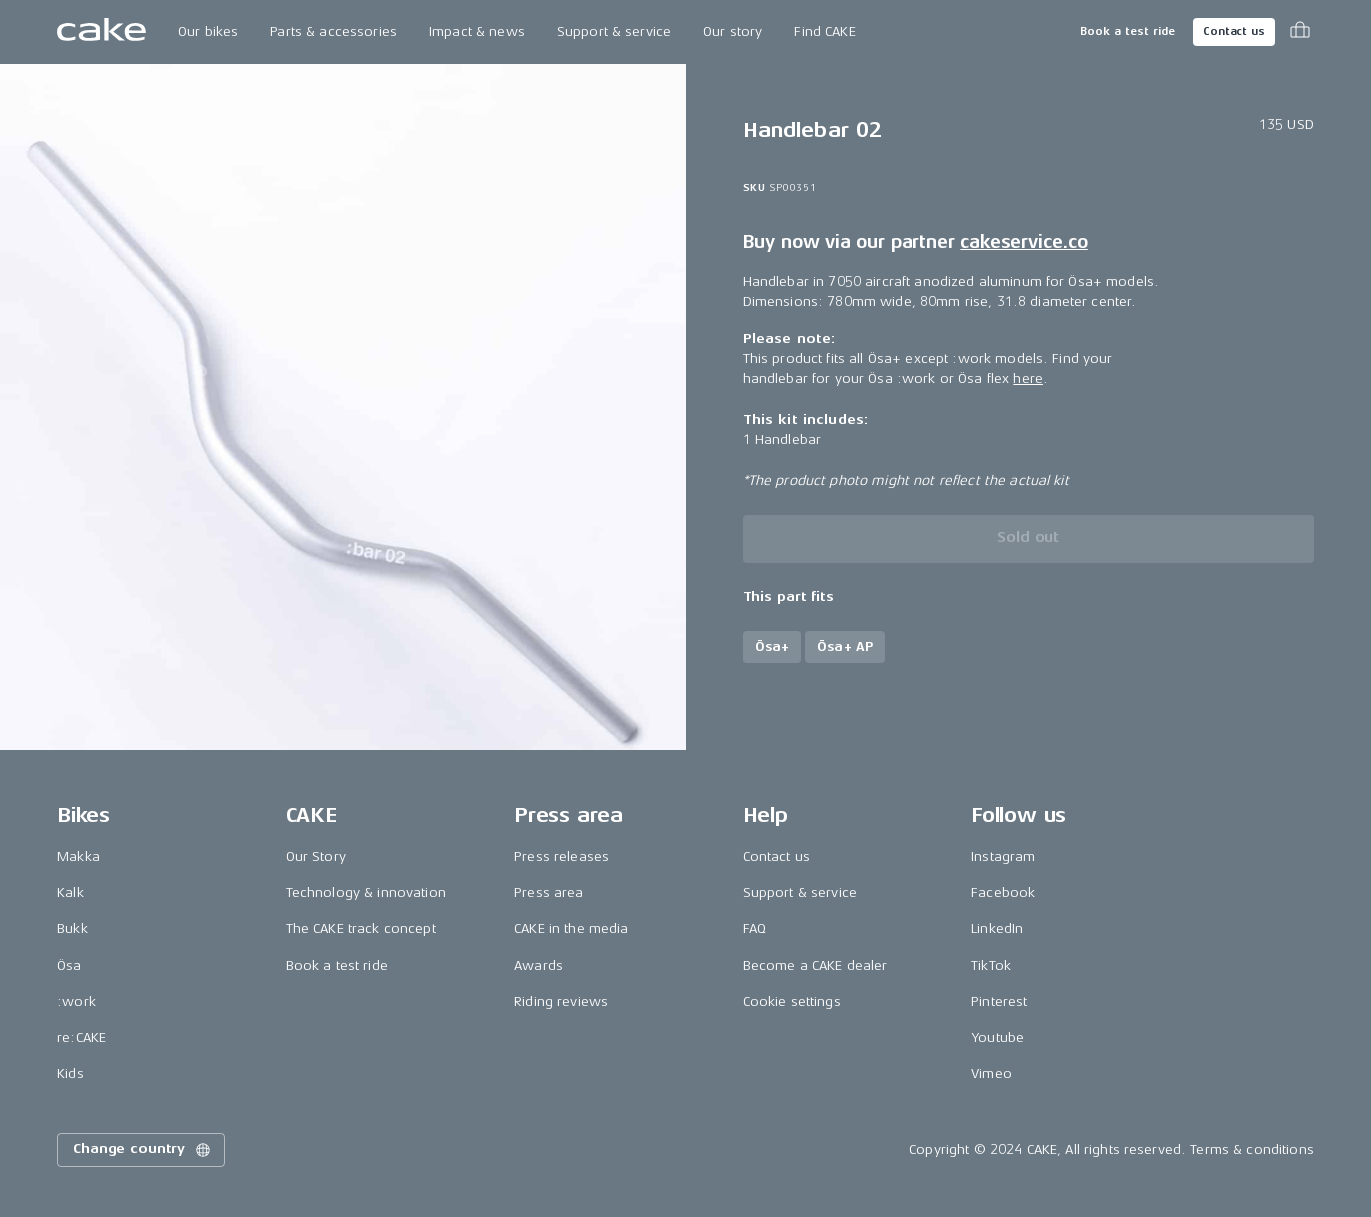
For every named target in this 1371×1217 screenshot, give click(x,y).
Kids (70, 1073)
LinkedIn (997, 928)
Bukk (72, 928)
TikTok (991, 965)
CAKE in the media (571, 928)
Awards (538, 965)
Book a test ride (1127, 31)
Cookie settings (792, 1001)
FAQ (754, 928)
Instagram (1003, 856)
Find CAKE (824, 31)
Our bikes (208, 31)
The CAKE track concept (361, 928)
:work (76, 1001)
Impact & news (477, 31)
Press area (548, 892)
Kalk (70, 892)
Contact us (1234, 31)
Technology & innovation (366, 892)
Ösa (69, 965)
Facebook (1003, 892)
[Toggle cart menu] (1300, 32)
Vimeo (991, 1073)
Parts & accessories (333, 31)
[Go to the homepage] (101, 32)
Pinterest (999, 1001)
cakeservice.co (1023, 242)
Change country (143, 1150)
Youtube (997, 1037)
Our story (732, 31)
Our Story (316, 856)
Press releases (561, 856)
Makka (78, 856)
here (1028, 378)
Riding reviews (561, 1001)
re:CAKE (81, 1037)
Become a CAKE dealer (815, 965)
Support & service (614, 31)
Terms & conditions (1252, 1149)
